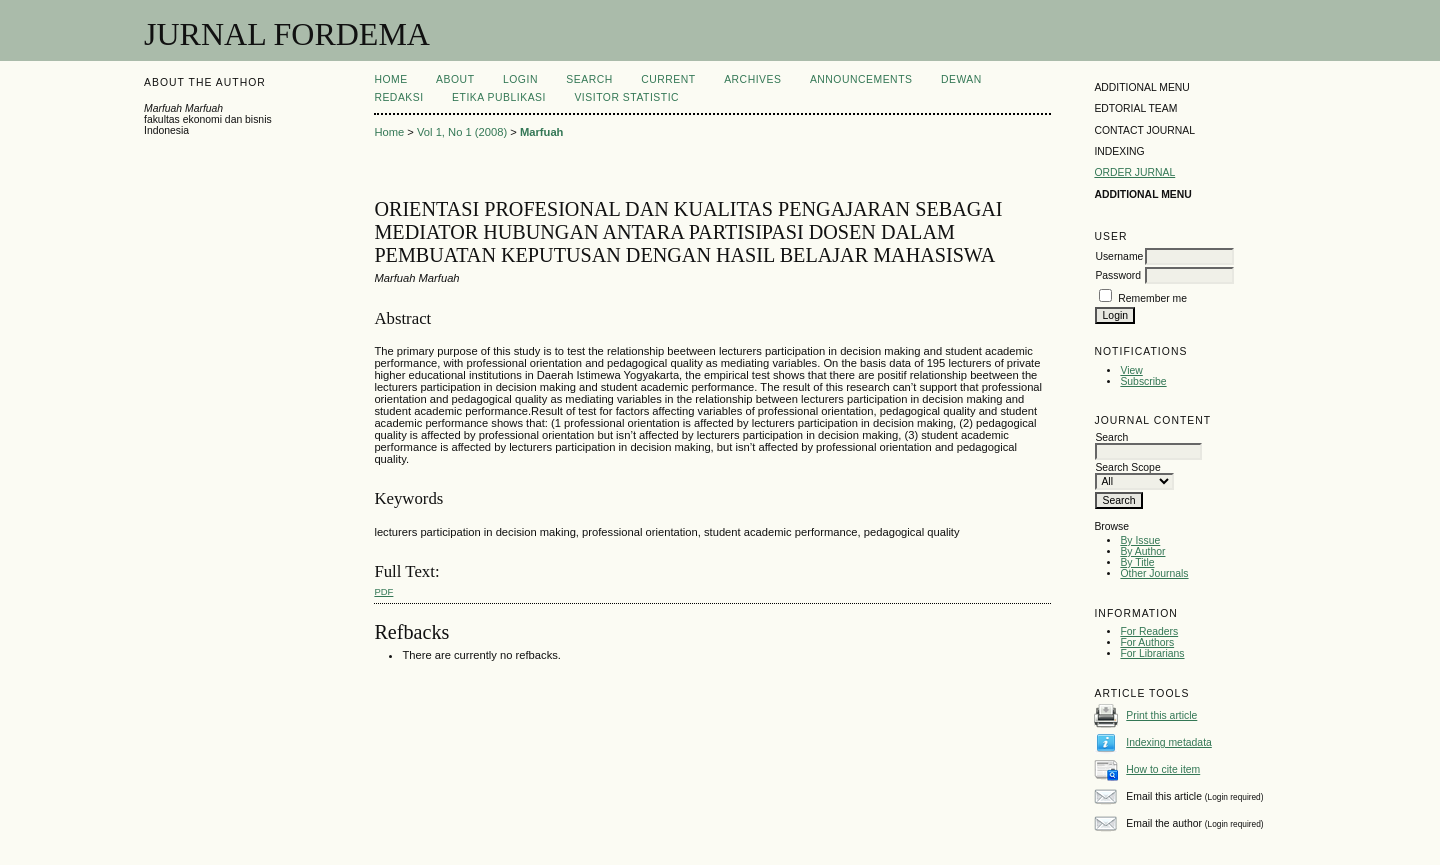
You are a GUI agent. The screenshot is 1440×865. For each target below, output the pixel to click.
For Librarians (1152, 653)
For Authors (1147, 642)
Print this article (1161, 715)
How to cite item (1163, 769)
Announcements (861, 79)
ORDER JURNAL (1134, 172)
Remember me (1152, 298)
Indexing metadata (1169, 742)
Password (1118, 275)
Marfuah (542, 132)
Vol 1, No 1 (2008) (462, 132)
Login (520, 79)
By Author (1142, 551)
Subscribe (1143, 381)
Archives (752, 79)
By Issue (1140, 540)
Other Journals (1154, 573)
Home (390, 79)
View (1131, 370)
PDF (383, 591)
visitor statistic (626, 97)
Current (668, 79)
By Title (1137, 562)
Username (1119, 256)
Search (589, 79)
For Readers (1149, 631)
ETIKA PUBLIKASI (499, 97)
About (455, 79)
